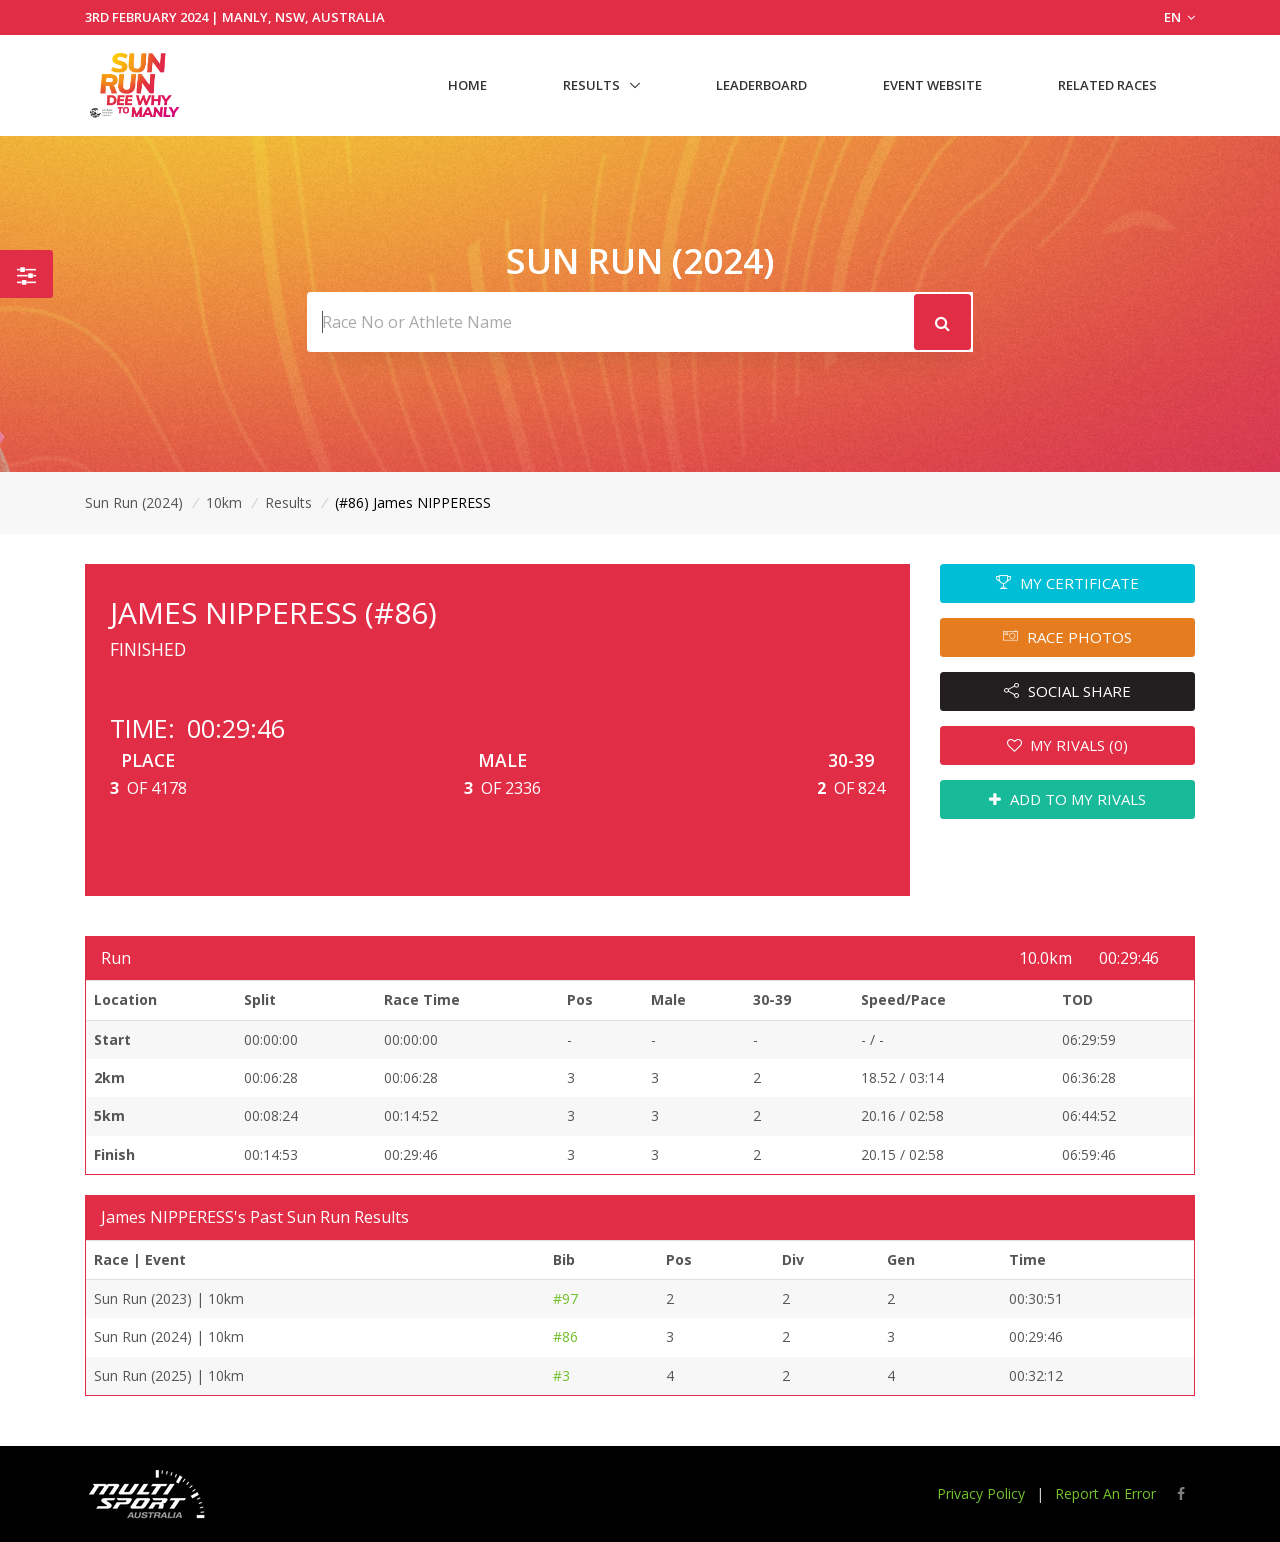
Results (591, 85)
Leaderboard (761, 85)
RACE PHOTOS (1067, 637)
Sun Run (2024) (134, 502)
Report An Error (1105, 1493)
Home (467, 85)
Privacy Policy (981, 1493)
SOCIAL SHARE (1067, 691)
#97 (565, 1298)
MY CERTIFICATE (1067, 583)
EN (1179, 17)
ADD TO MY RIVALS (1067, 799)
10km (224, 502)
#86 (565, 1336)
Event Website (932, 85)
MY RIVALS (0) (1068, 745)
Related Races (1107, 85)
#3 (561, 1375)
